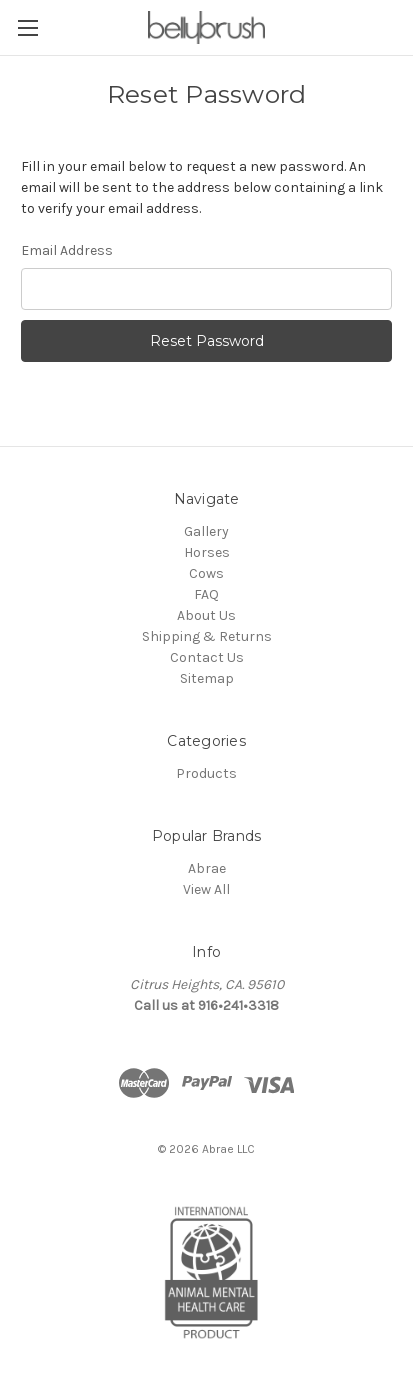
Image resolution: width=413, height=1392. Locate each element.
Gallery (206, 531)
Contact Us (207, 657)
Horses (207, 552)
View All (206, 889)
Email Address (67, 250)
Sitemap (207, 678)
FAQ (206, 594)
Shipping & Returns (207, 636)
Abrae (207, 868)
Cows (206, 573)
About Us (206, 615)
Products (206, 773)
